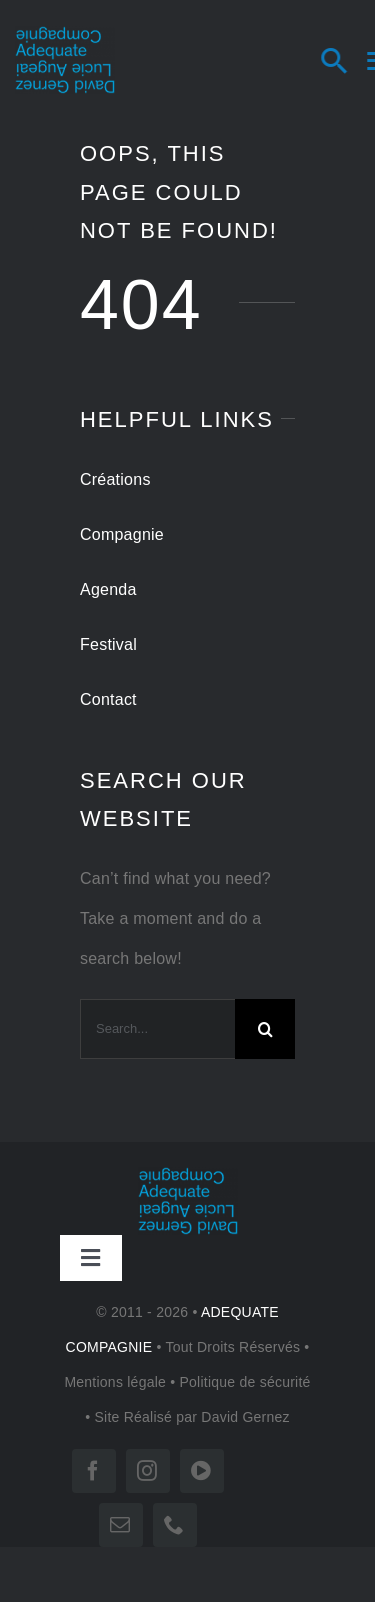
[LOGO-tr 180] (65, 33)
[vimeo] (202, 1471)
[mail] (121, 1525)
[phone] (175, 1525)
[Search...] (157, 1029)
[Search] (353, 60)
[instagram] (148, 1471)
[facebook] (94, 1471)
